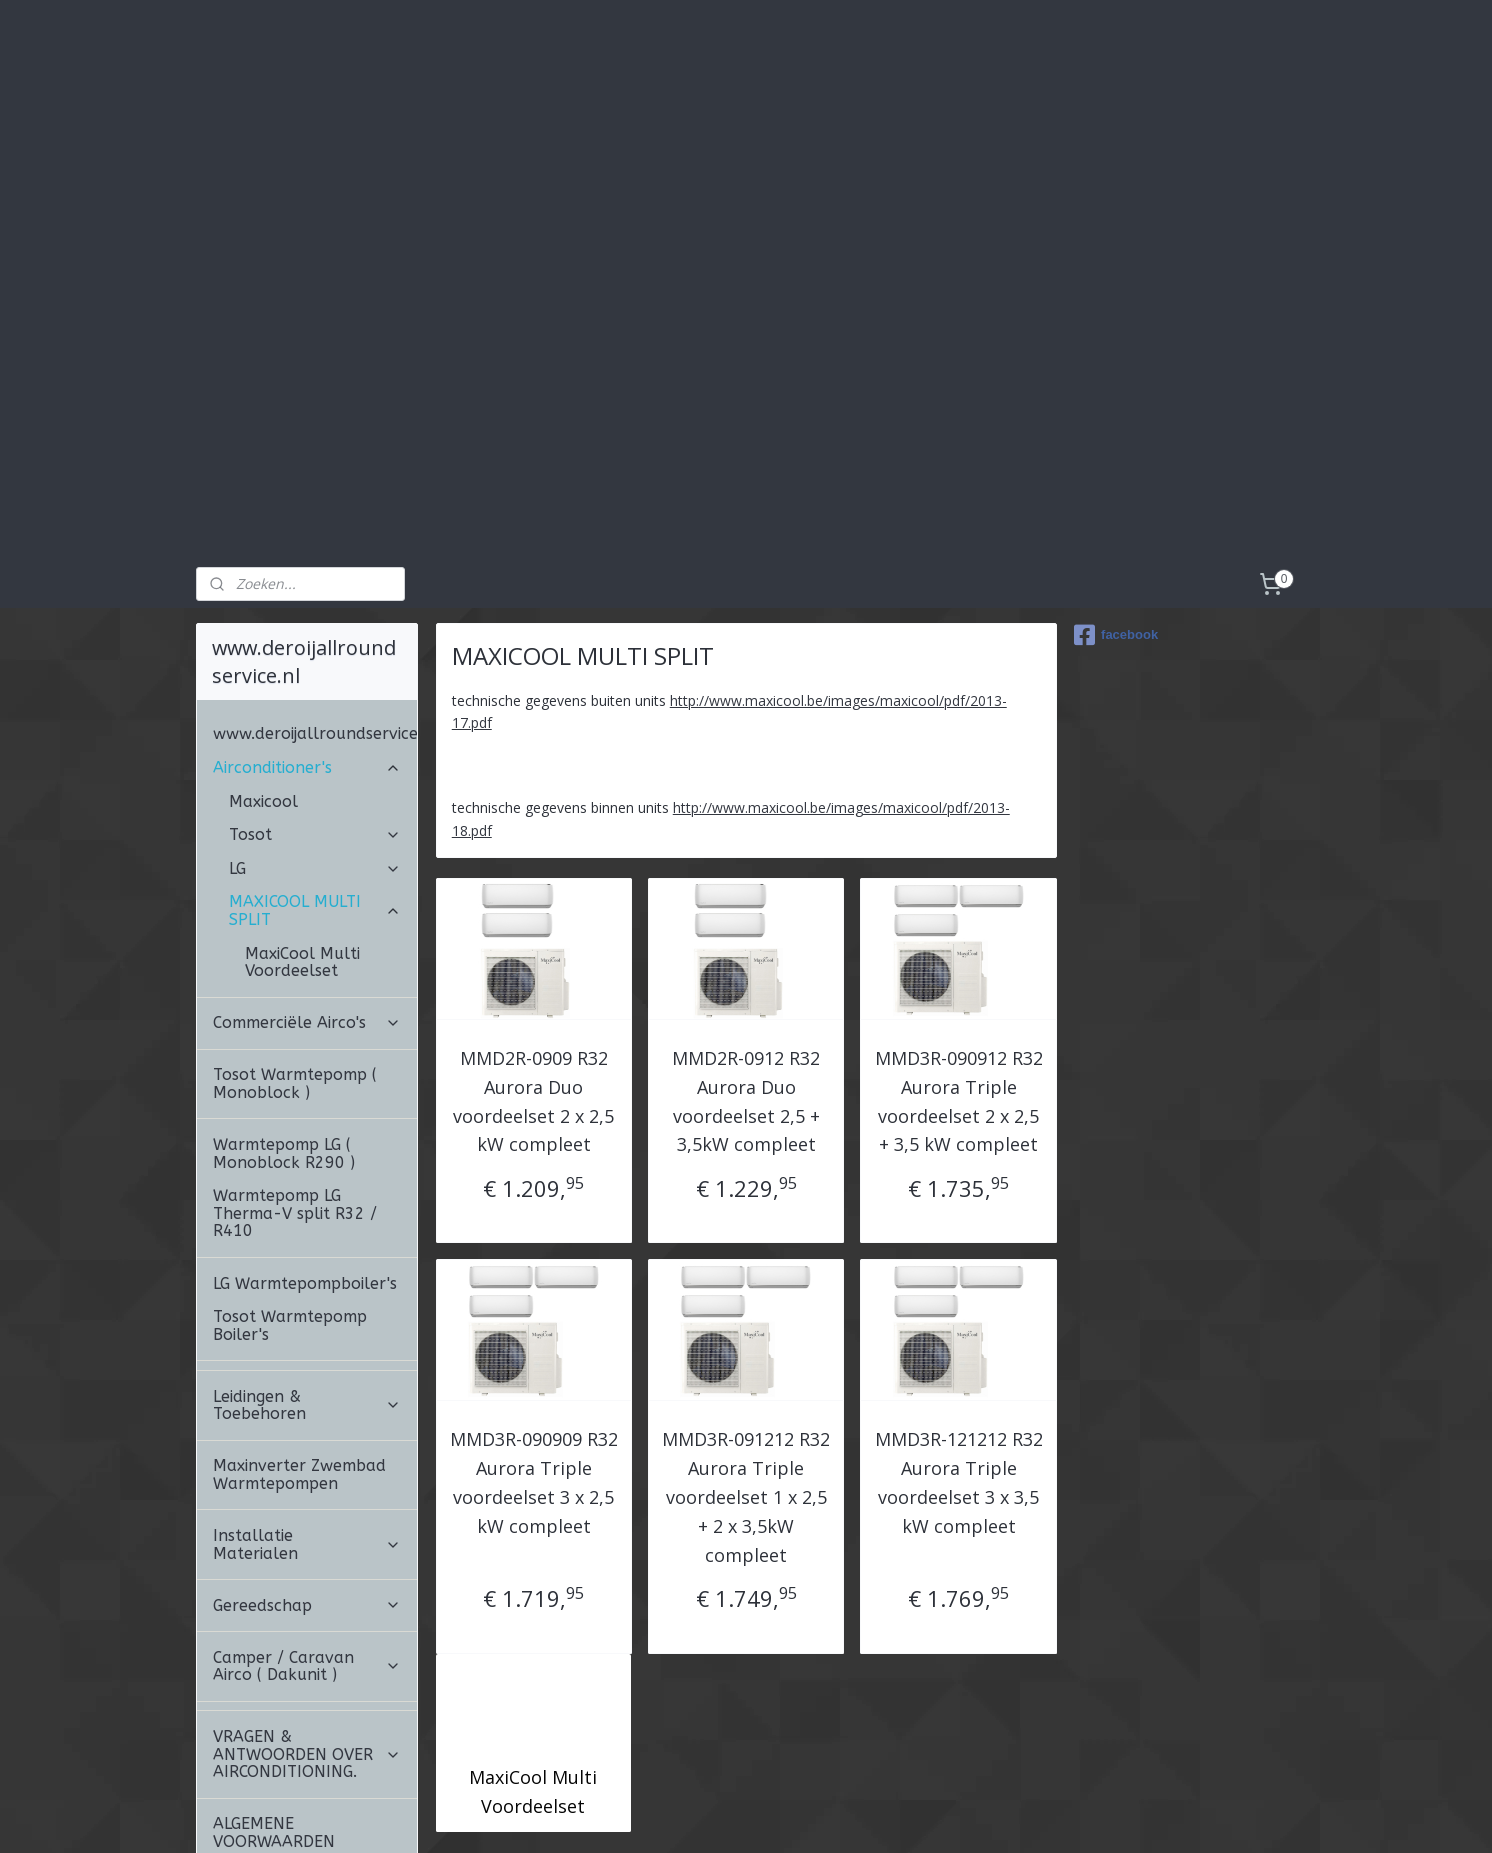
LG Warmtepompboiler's (305, 1171)
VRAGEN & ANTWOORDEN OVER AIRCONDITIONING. (307, 1642)
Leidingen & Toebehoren (307, 1293)
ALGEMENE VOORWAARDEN (274, 1720)
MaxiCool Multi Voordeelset (533, 1679)
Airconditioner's (307, 655)
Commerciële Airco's (307, 910)
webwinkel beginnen (831, 1816)
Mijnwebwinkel (1005, 1816)
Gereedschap (307, 1493)
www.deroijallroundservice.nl (315, 621)
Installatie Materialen (307, 1432)
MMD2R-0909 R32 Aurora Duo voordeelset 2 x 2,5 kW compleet (533, 989)
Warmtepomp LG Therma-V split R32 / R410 (295, 1101)
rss (754, 1816)
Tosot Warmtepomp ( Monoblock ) (295, 971)
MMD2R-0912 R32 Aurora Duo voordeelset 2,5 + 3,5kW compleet (746, 989)
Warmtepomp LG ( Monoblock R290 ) (284, 1041)
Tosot (315, 722)
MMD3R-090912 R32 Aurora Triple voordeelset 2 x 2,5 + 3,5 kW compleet (958, 989)
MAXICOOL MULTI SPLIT (315, 798)
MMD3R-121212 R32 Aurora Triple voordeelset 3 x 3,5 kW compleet (958, 1370)
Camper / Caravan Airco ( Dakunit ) (307, 1554)
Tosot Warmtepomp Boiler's (290, 1213)
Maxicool (263, 689)
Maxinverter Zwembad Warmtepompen (299, 1362)
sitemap (712, 1816)
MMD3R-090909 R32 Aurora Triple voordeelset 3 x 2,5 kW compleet (534, 1370)
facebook (1116, 523)
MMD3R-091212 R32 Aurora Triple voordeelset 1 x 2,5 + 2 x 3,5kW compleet (746, 1384)
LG (315, 756)
